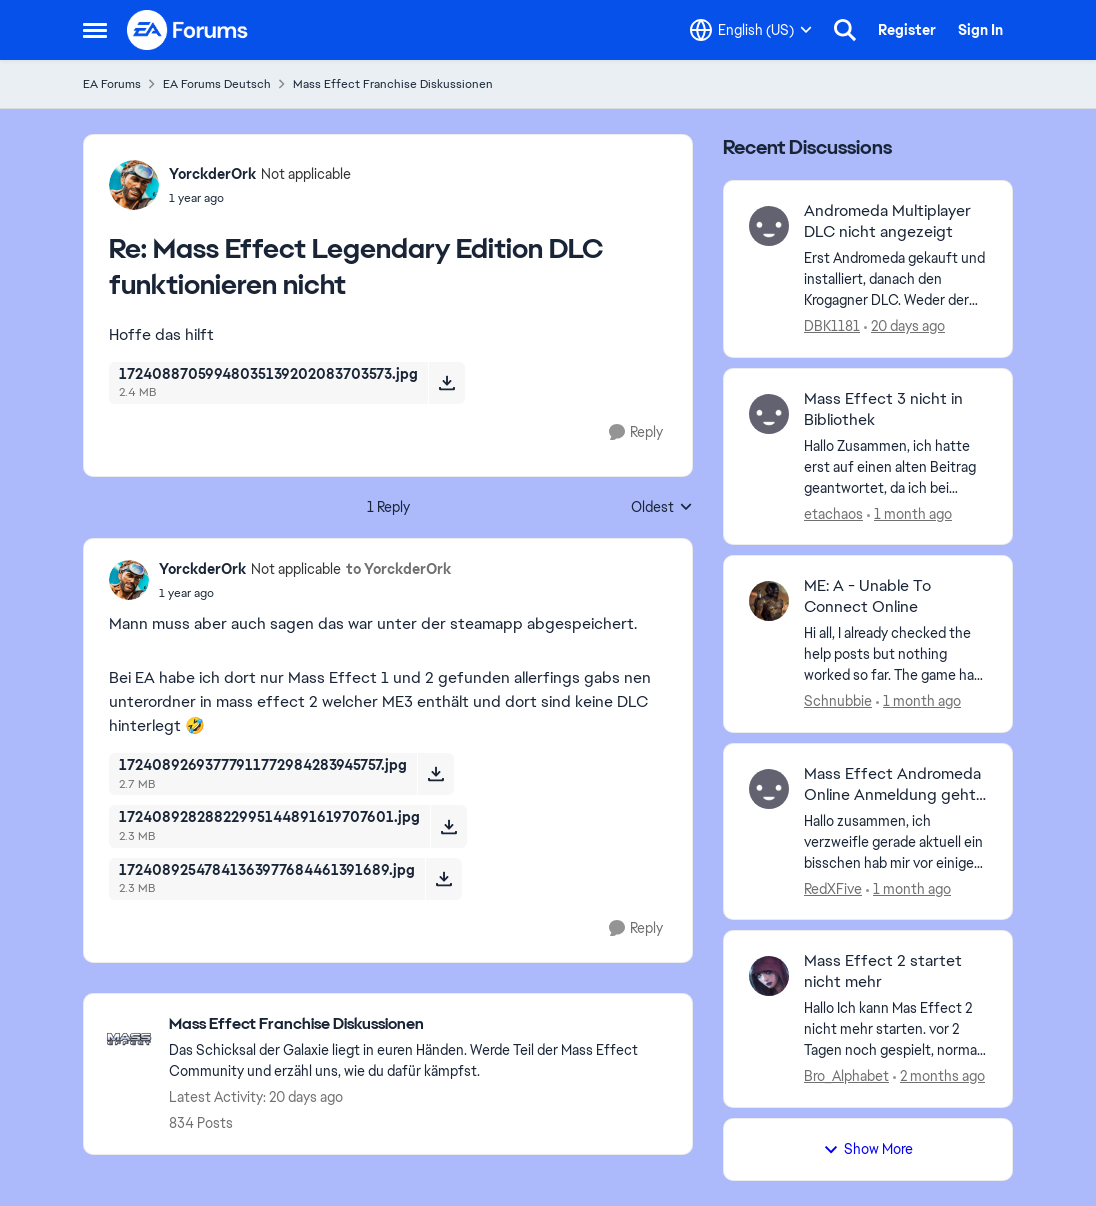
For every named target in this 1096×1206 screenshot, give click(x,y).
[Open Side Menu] (95, 30)
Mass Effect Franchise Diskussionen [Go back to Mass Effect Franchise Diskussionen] (393, 84)
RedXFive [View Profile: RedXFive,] (833, 888)
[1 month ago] (909, 513)
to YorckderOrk (398, 569)
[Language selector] (751, 30)
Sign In (980, 30)
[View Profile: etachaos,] (769, 414)
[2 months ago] (939, 1076)
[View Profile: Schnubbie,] (769, 601)
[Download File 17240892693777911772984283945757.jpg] (435, 774)
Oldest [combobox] (662, 508)
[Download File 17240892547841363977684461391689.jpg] (443, 879)
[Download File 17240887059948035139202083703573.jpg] (446, 383)
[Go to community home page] (188, 30)
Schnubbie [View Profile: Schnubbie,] (838, 701)
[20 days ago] (904, 326)
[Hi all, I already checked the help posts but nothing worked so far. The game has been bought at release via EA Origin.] (895, 654)
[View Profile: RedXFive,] (769, 789)
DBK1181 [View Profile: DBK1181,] (832, 326)
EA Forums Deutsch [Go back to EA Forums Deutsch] (217, 84)
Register (907, 30)
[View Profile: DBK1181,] (769, 226)
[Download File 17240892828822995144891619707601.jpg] (448, 826)
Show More (868, 1149)
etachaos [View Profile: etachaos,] (833, 513)
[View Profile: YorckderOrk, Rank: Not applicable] (134, 185)
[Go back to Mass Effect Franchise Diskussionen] (420, 1024)
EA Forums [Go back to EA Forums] (112, 84)
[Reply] (636, 432)
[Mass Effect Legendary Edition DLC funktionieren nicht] (260, 198)
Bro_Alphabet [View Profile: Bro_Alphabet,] (846, 1076)
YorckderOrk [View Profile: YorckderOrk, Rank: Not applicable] (212, 174)
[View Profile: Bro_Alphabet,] (769, 976)
